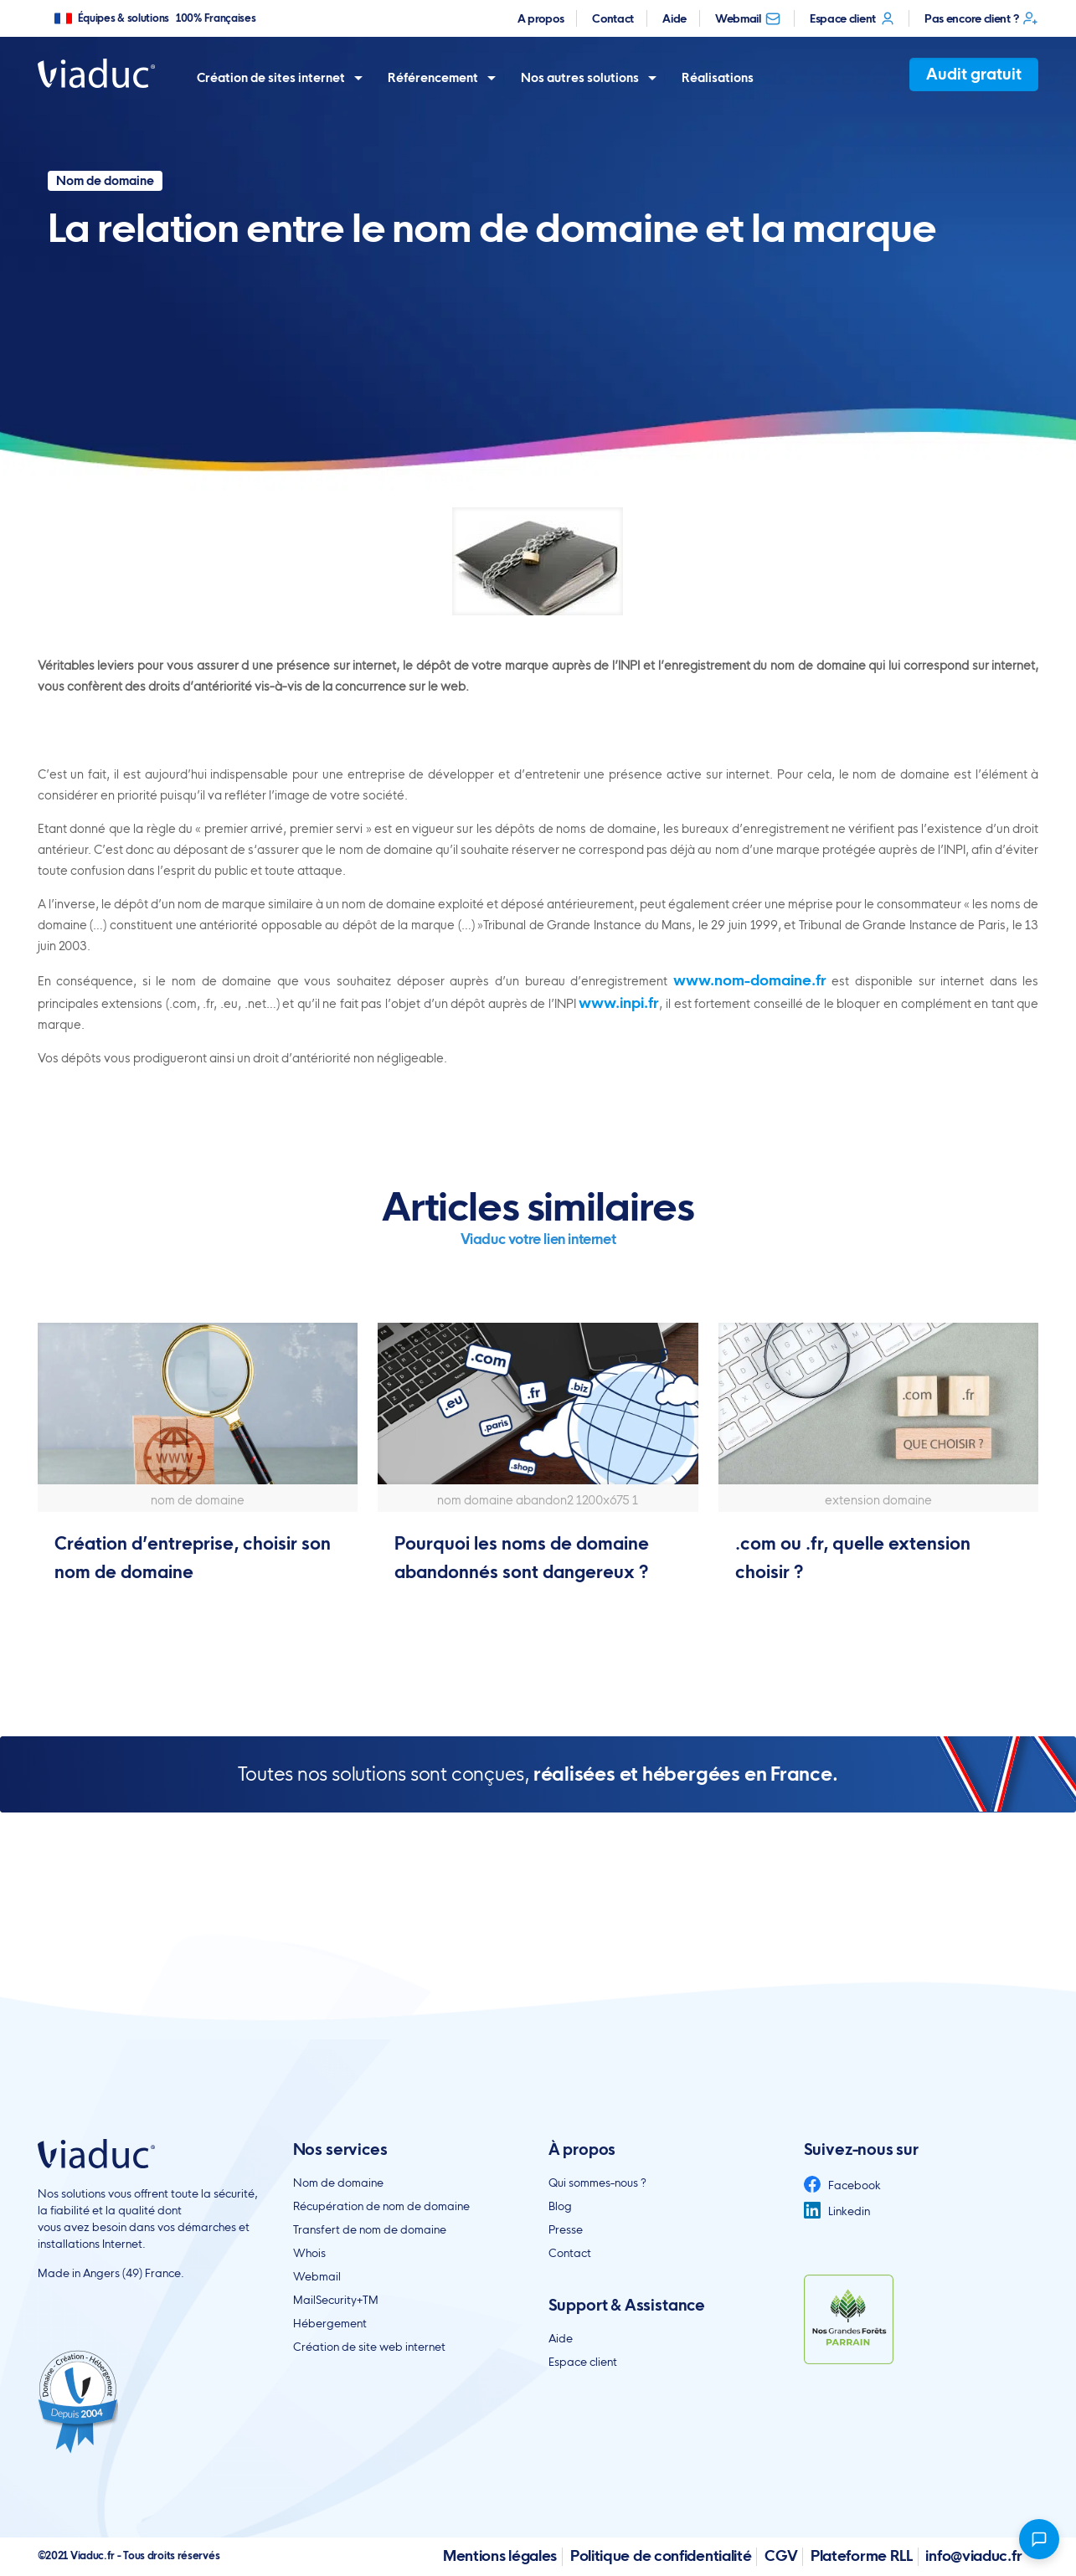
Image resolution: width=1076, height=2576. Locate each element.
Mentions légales (500, 2555)
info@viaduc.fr (973, 2555)
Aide (674, 18)
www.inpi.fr (619, 1002)
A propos (540, 18)
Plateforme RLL (862, 2555)
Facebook (842, 2185)
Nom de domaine (338, 2182)
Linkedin (837, 2211)
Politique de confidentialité (661, 2555)
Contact (613, 18)
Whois (309, 2253)
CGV (781, 2555)
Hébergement (330, 2323)
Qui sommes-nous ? (597, 2182)
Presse (565, 2229)
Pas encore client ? (981, 18)
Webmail (748, 18)
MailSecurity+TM (335, 2299)
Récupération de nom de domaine (381, 2206)
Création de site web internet (369, 2346)
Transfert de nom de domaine (369, 2229)
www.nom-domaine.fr (749, 980)
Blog (560, 2206)
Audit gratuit (974, 74)
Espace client (853, 18)
